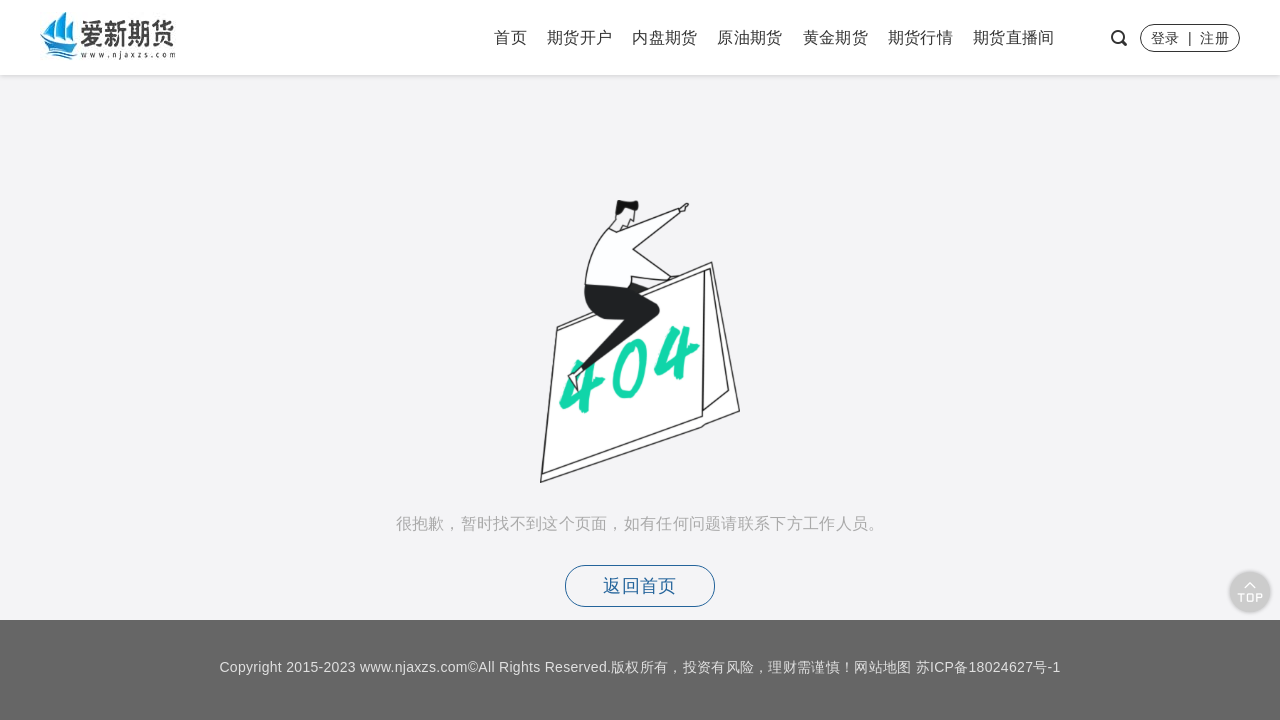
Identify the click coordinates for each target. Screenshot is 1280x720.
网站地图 (882, 667)
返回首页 (639, 586)
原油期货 (749, 37)
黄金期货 (835, 37)
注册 (1214, 38)
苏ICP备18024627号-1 (988, 667)
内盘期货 (664, 37)
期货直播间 (1014, 37)
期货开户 (579, 37)
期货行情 (920, 37)
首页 (510, 37)
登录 (1165, 38)
